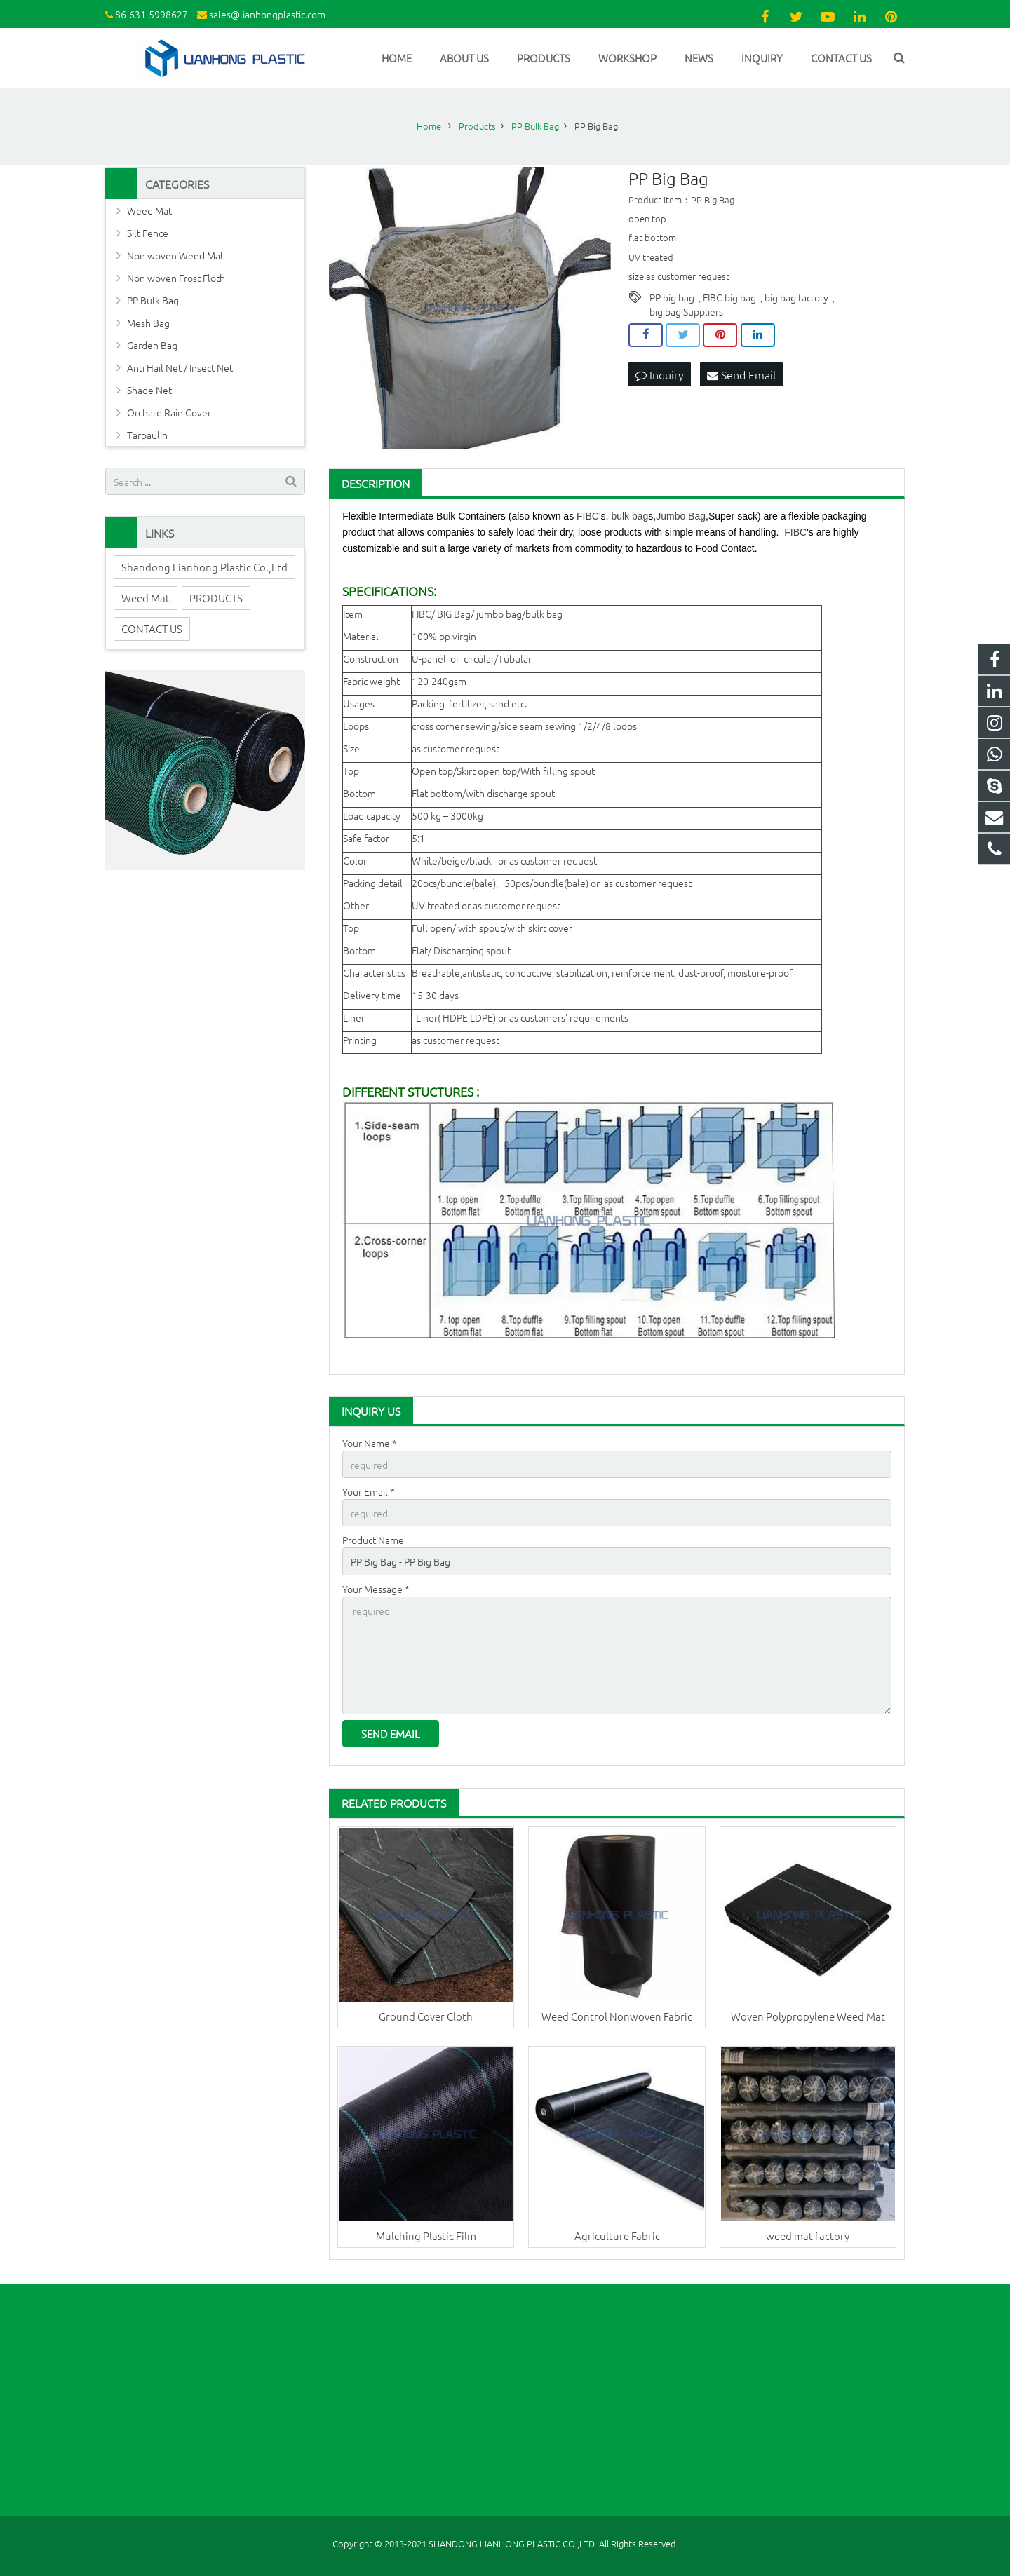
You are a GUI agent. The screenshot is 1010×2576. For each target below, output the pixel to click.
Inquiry (659, 374)
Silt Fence (147, 233)
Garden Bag (152, 345)
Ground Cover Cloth (426, 2016)
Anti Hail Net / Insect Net (180, 367)
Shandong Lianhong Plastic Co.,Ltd (204, 567)
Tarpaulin (147, 435)
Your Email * (368, 1491)
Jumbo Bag (681, 516)
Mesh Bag (148, 323)
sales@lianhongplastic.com (267, 14)
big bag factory (796, 297)
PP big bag (671, 297)
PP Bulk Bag (153, 300)
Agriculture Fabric (617, 2235)
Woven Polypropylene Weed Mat (808, 2016)
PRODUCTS (216, 597)
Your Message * (376, 1589)
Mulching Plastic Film (426, 2235)
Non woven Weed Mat (175, 255)
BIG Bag (454, 613)
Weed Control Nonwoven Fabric (616, 2016)
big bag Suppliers (686, 311)
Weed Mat (149, 210)
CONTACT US (151, 628)
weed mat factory (807, 2235)
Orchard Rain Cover (169, 412)
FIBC (588, 516)
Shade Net (149, 390)
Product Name (373, 1540)
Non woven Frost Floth (176, 278)
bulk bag (629, 516)
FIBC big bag (729, 297)
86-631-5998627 (151, 14)
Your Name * (369, 1443)
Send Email (741, 374)
